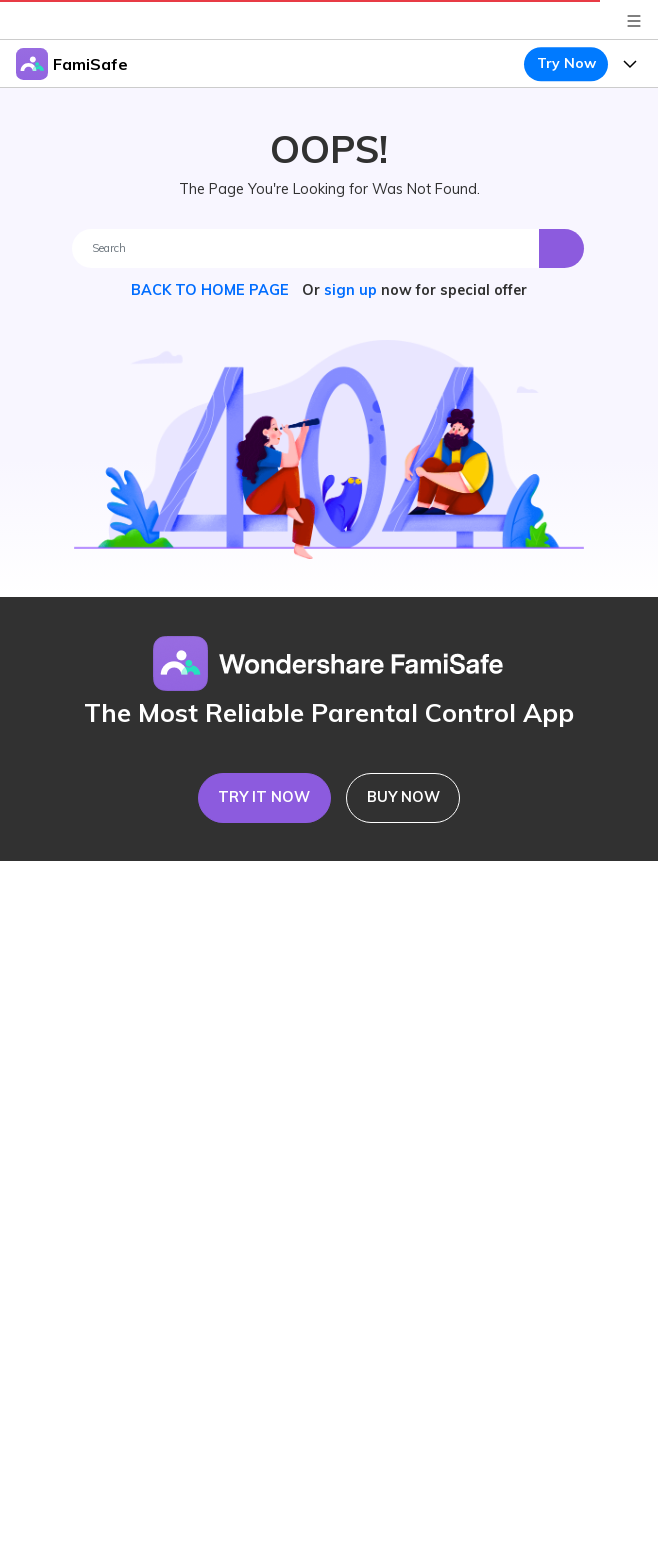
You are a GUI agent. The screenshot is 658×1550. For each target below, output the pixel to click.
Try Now (566, 63)
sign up (350, 290)
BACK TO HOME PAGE (212, 290)
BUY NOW (403, 797)
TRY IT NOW (264, 797)
